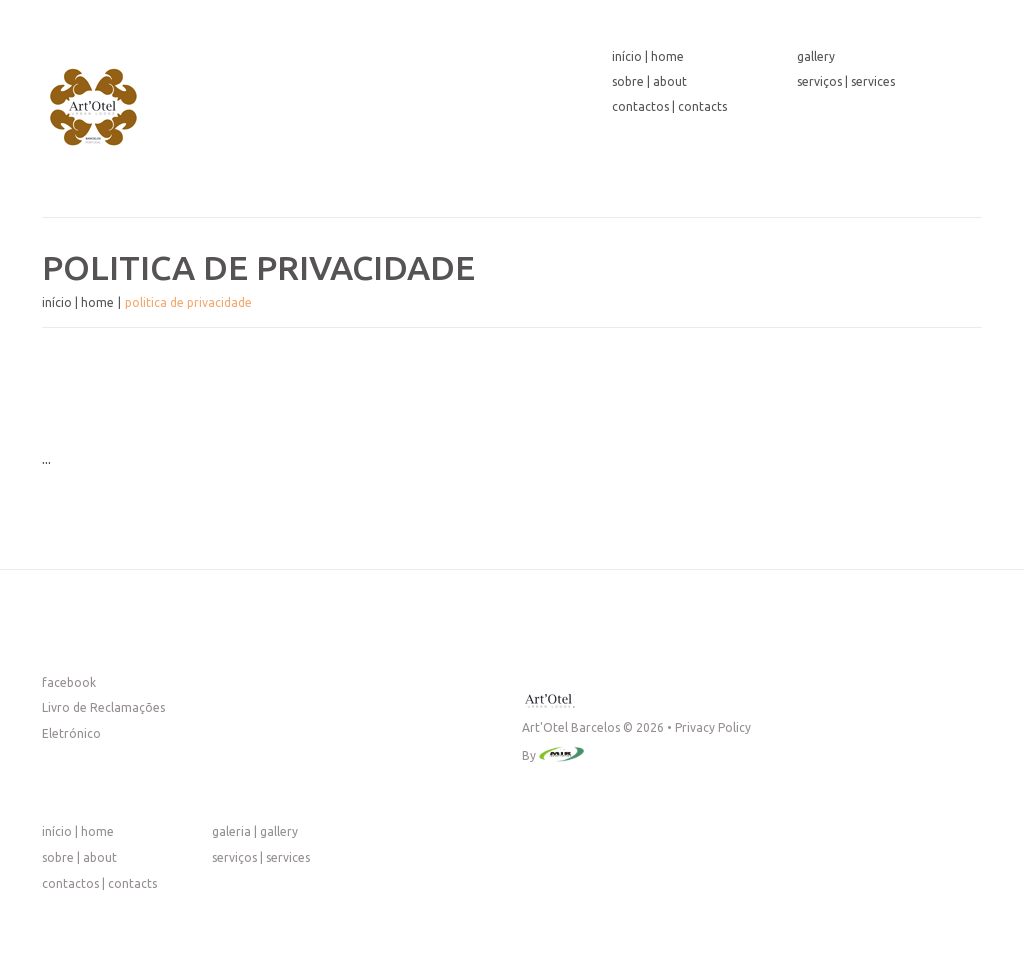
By (530, 755)
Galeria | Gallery (255, 831)
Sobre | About (649, 81)
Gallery (816, 56)
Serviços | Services (846, 81)
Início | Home (648, 56)
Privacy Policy (713, 727)
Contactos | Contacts (669, 106)
